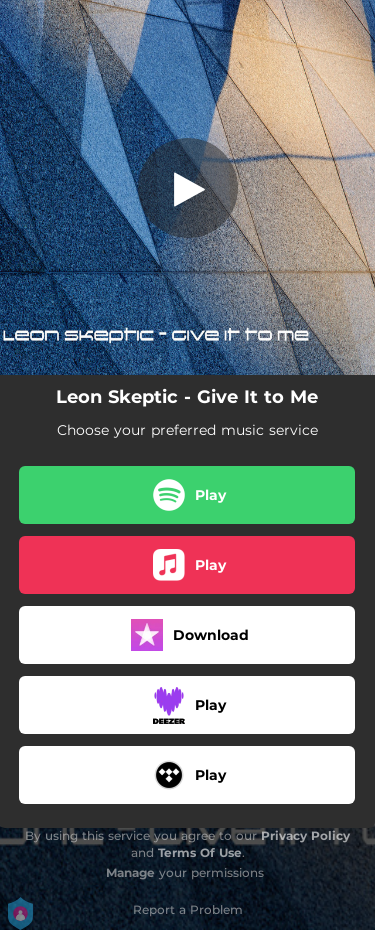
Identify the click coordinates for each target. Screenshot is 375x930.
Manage (130, 872)
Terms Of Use (200, 852)
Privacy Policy (305, 835)
